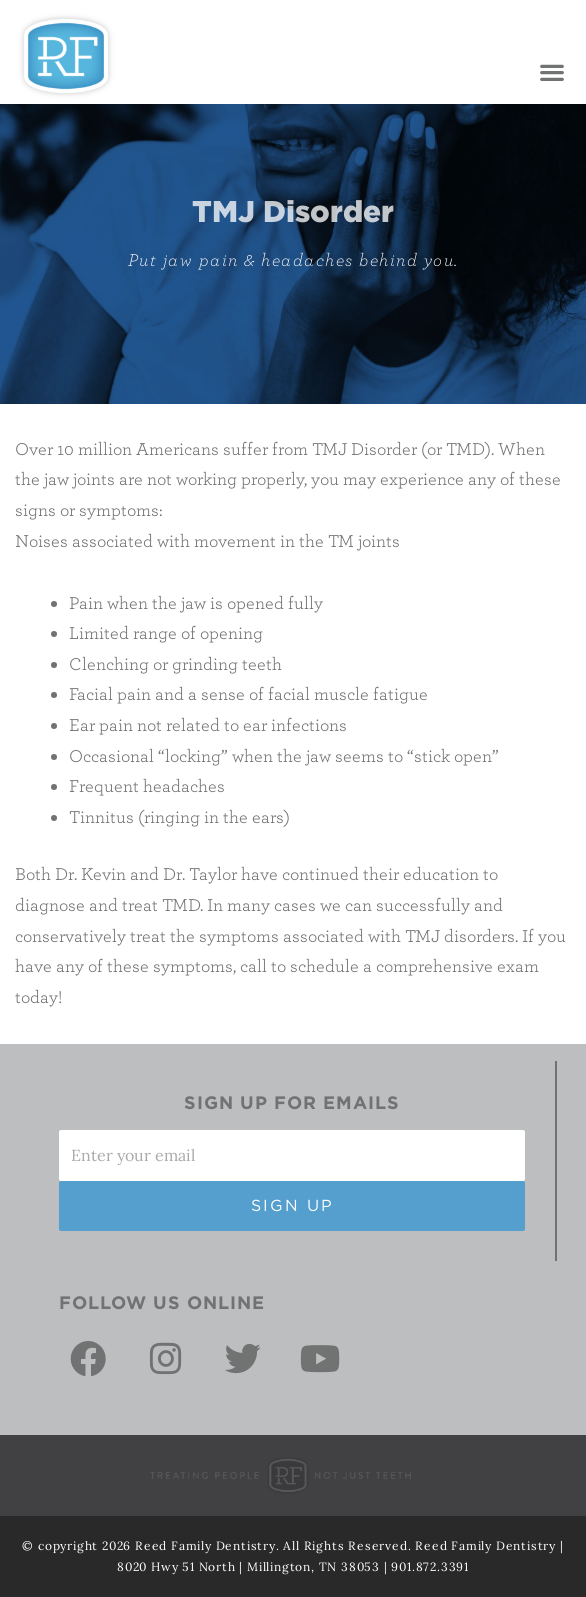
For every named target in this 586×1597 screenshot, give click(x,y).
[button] (551, 72)
